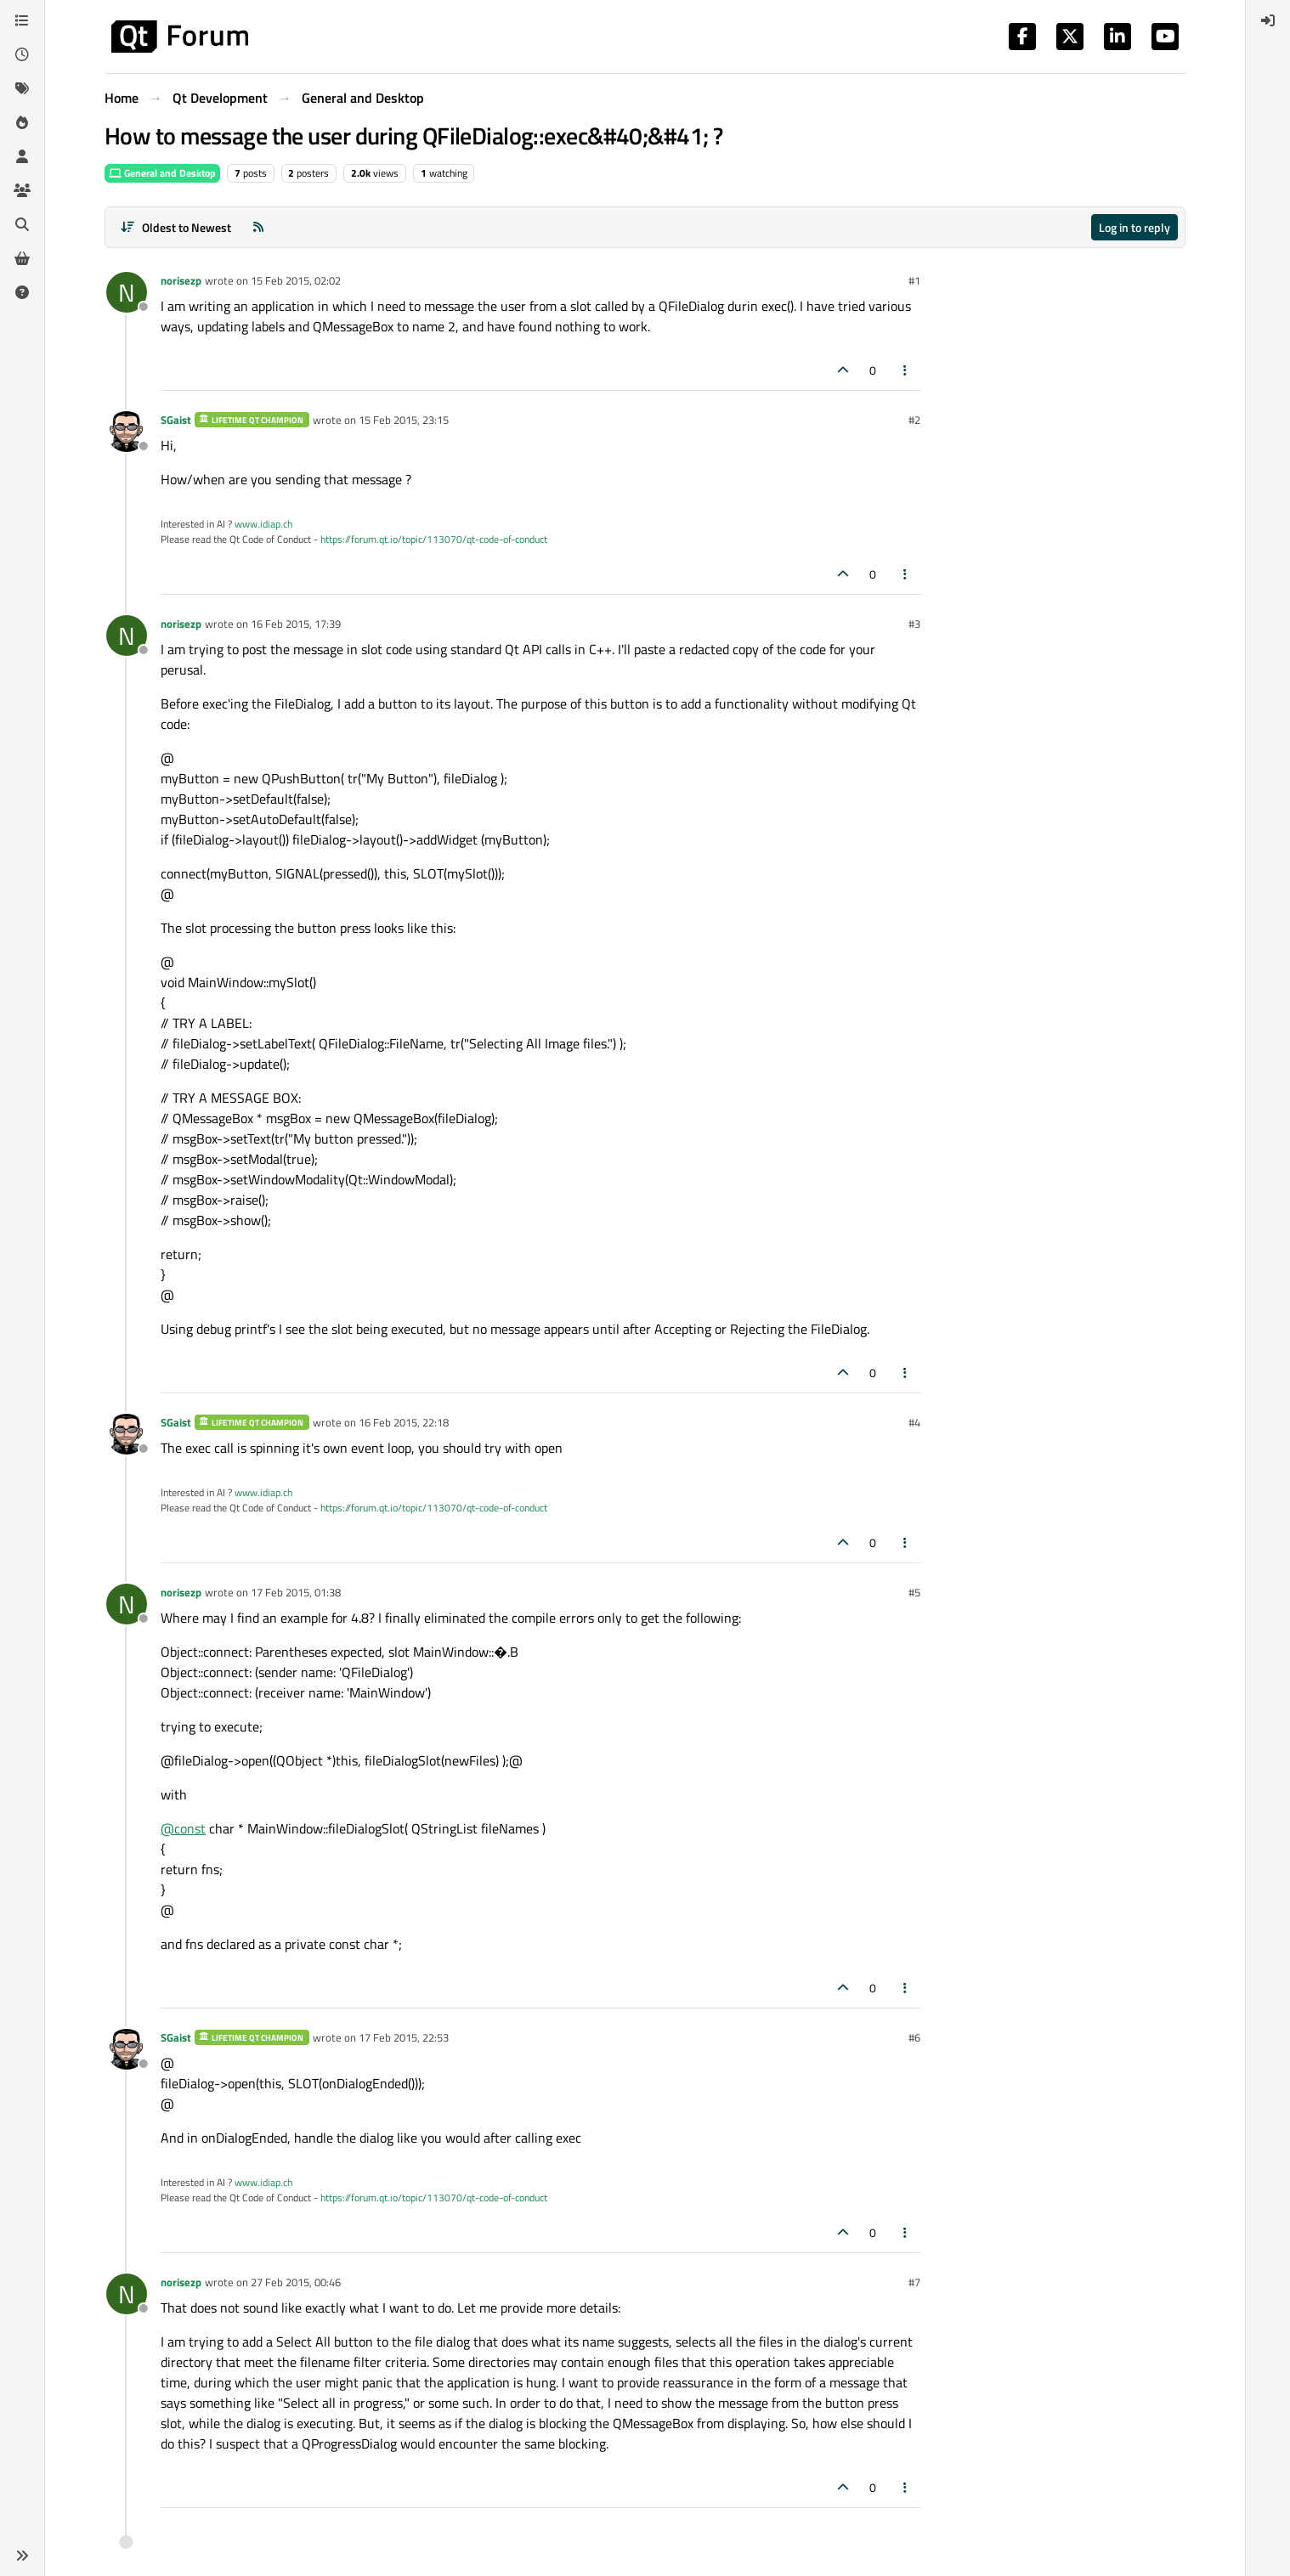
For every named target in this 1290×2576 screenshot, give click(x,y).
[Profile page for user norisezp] (126, 292)
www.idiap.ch (263, 524)
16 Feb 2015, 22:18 (404, 1422)
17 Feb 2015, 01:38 (296, 1592)
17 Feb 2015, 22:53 (404, 2037)
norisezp (181, 280)
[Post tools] (906, 370)
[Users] (22, 156)
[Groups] (22, 190)
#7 (914, 2282)
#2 (914, 419)
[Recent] (22, 54)
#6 (914, 2037)
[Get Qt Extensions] (22, 258)
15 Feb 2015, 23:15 (404, 419)
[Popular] (22, 122)
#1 (914, 280)
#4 (914, 1422)
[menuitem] (1268, 20)
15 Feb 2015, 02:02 (296, 280)
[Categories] (22, 20)
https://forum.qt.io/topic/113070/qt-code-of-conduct (433, 539)
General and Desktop (162, 173)
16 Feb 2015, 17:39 (296, 623)
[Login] (1268, 20)
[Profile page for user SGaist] (126, 431)
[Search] (22, 224)
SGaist (176, 419)
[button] (22, 2555)
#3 (914, 623)
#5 (914, 1592)
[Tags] (22, 88)
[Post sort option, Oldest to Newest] (175, 227)
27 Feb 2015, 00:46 (296, 2282)
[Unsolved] (22, 292)
